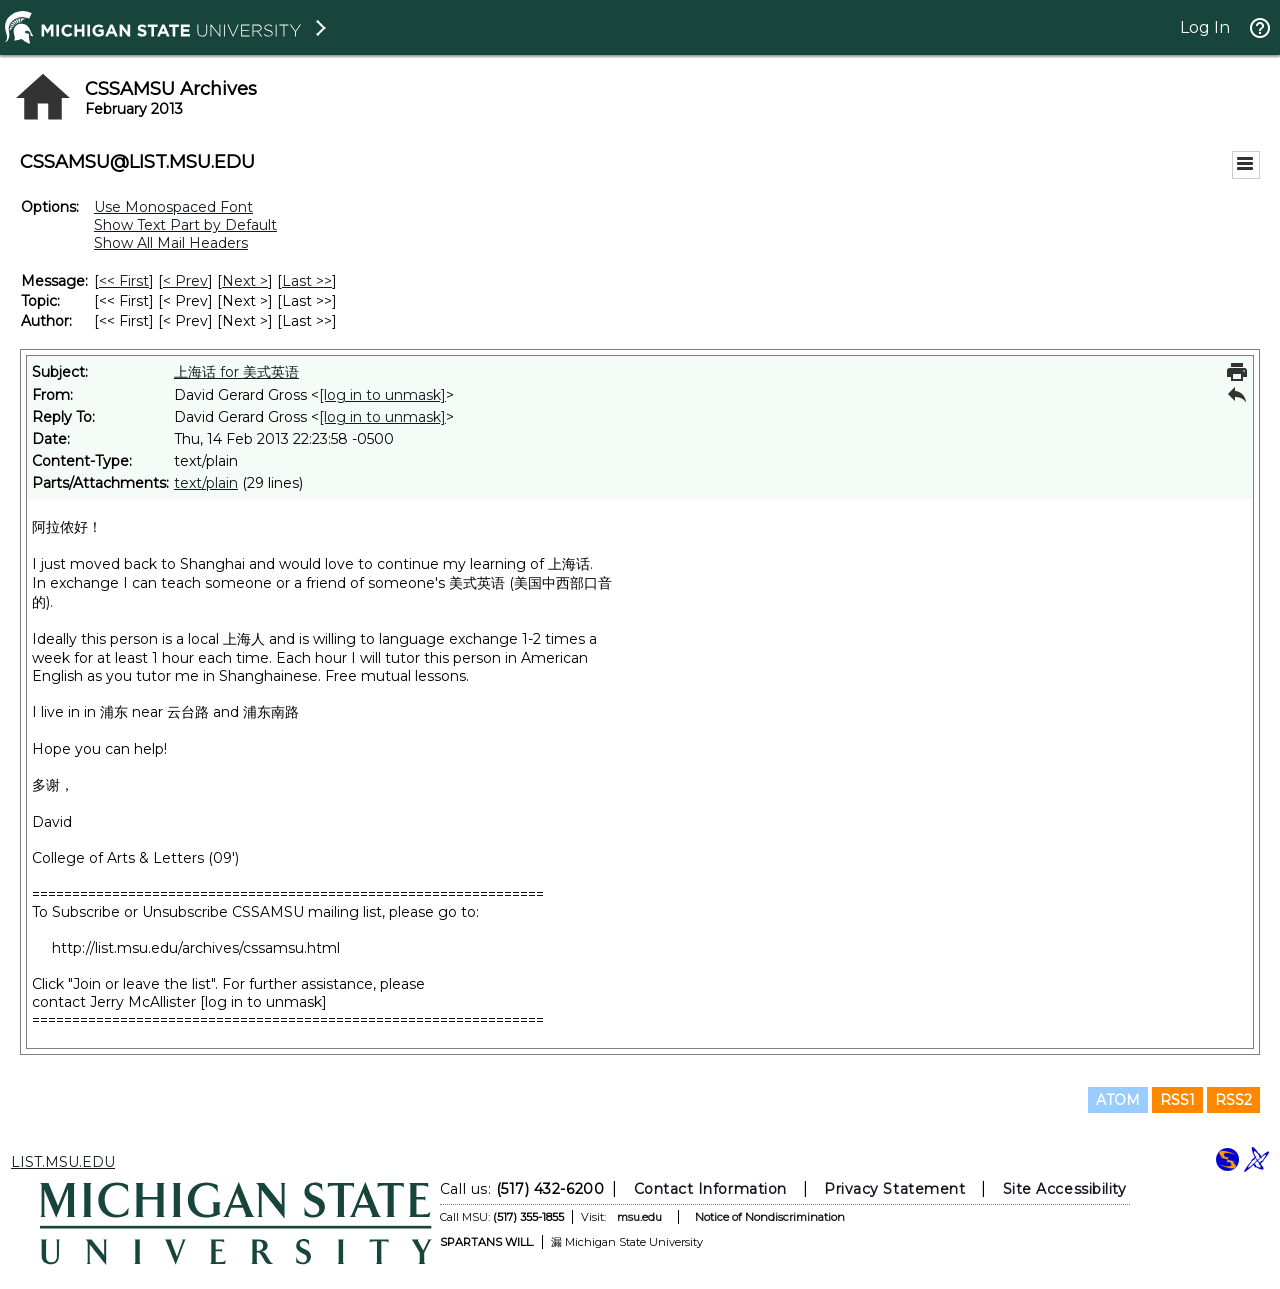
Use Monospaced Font (173, 207)
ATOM (1118, 1100)
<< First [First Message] (124, 281)
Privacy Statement (894, 1189)
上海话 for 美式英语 (236, 372)
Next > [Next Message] (245, 281)
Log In (1205, 27)
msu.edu (639, 1217)
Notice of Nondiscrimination (770, 1217)
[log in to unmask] (382, 395)
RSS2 (1233, 1100)
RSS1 (1177, 1100)
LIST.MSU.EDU (63, 1162)
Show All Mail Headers (171, 243)
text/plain (206, 483)
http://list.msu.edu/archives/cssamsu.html (196, 948)
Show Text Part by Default (185, 225)
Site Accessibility (1065, 1189)
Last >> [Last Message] (307, 281)
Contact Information (710, 1189)
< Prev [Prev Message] (185, 281)
